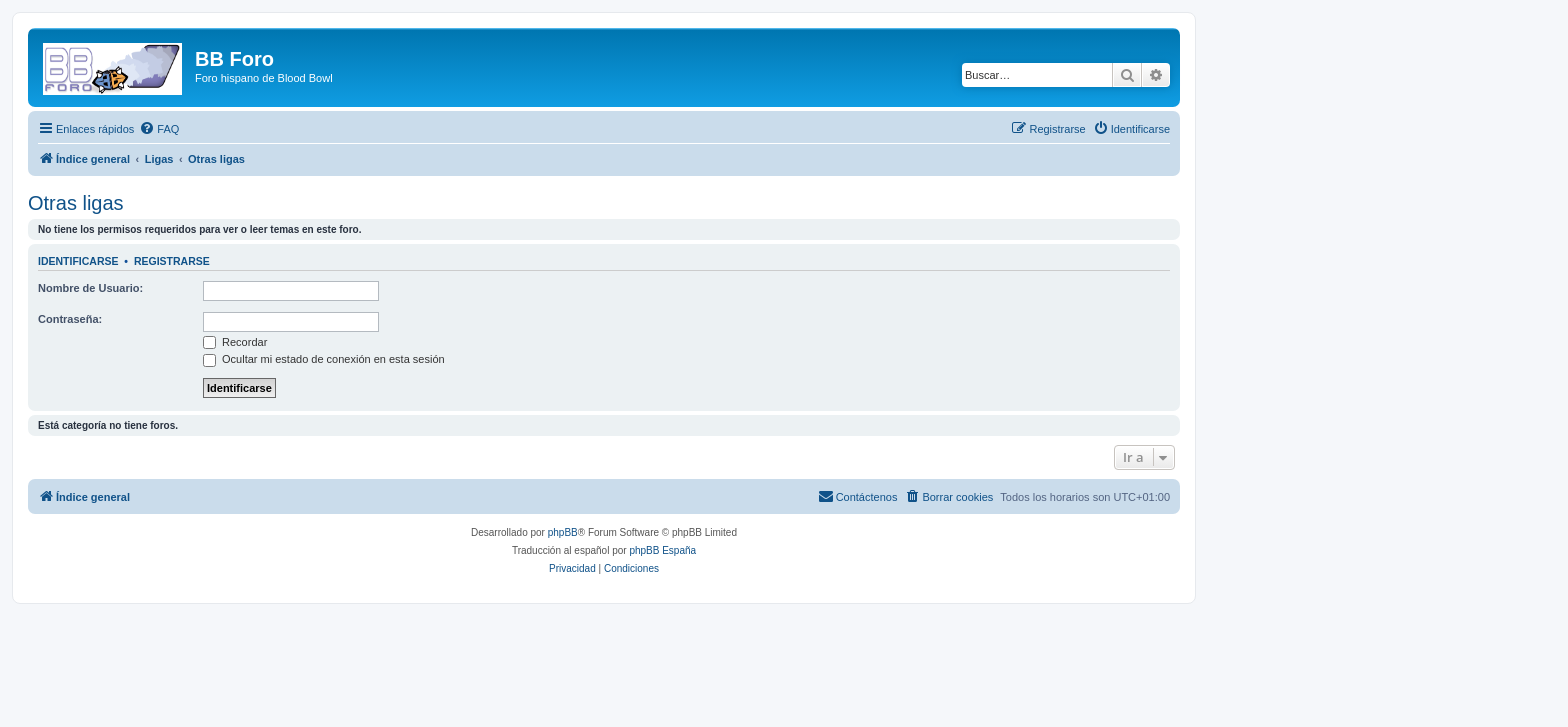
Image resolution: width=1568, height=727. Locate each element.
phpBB (563, 532)
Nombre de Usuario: (90, 288)
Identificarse (78, 261)
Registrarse (172, 261)
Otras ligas (76, 203)
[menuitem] (159, 129)
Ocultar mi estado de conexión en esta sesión (324, 359)
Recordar (235, 342)
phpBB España (662, 550)
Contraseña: (70, 319)
